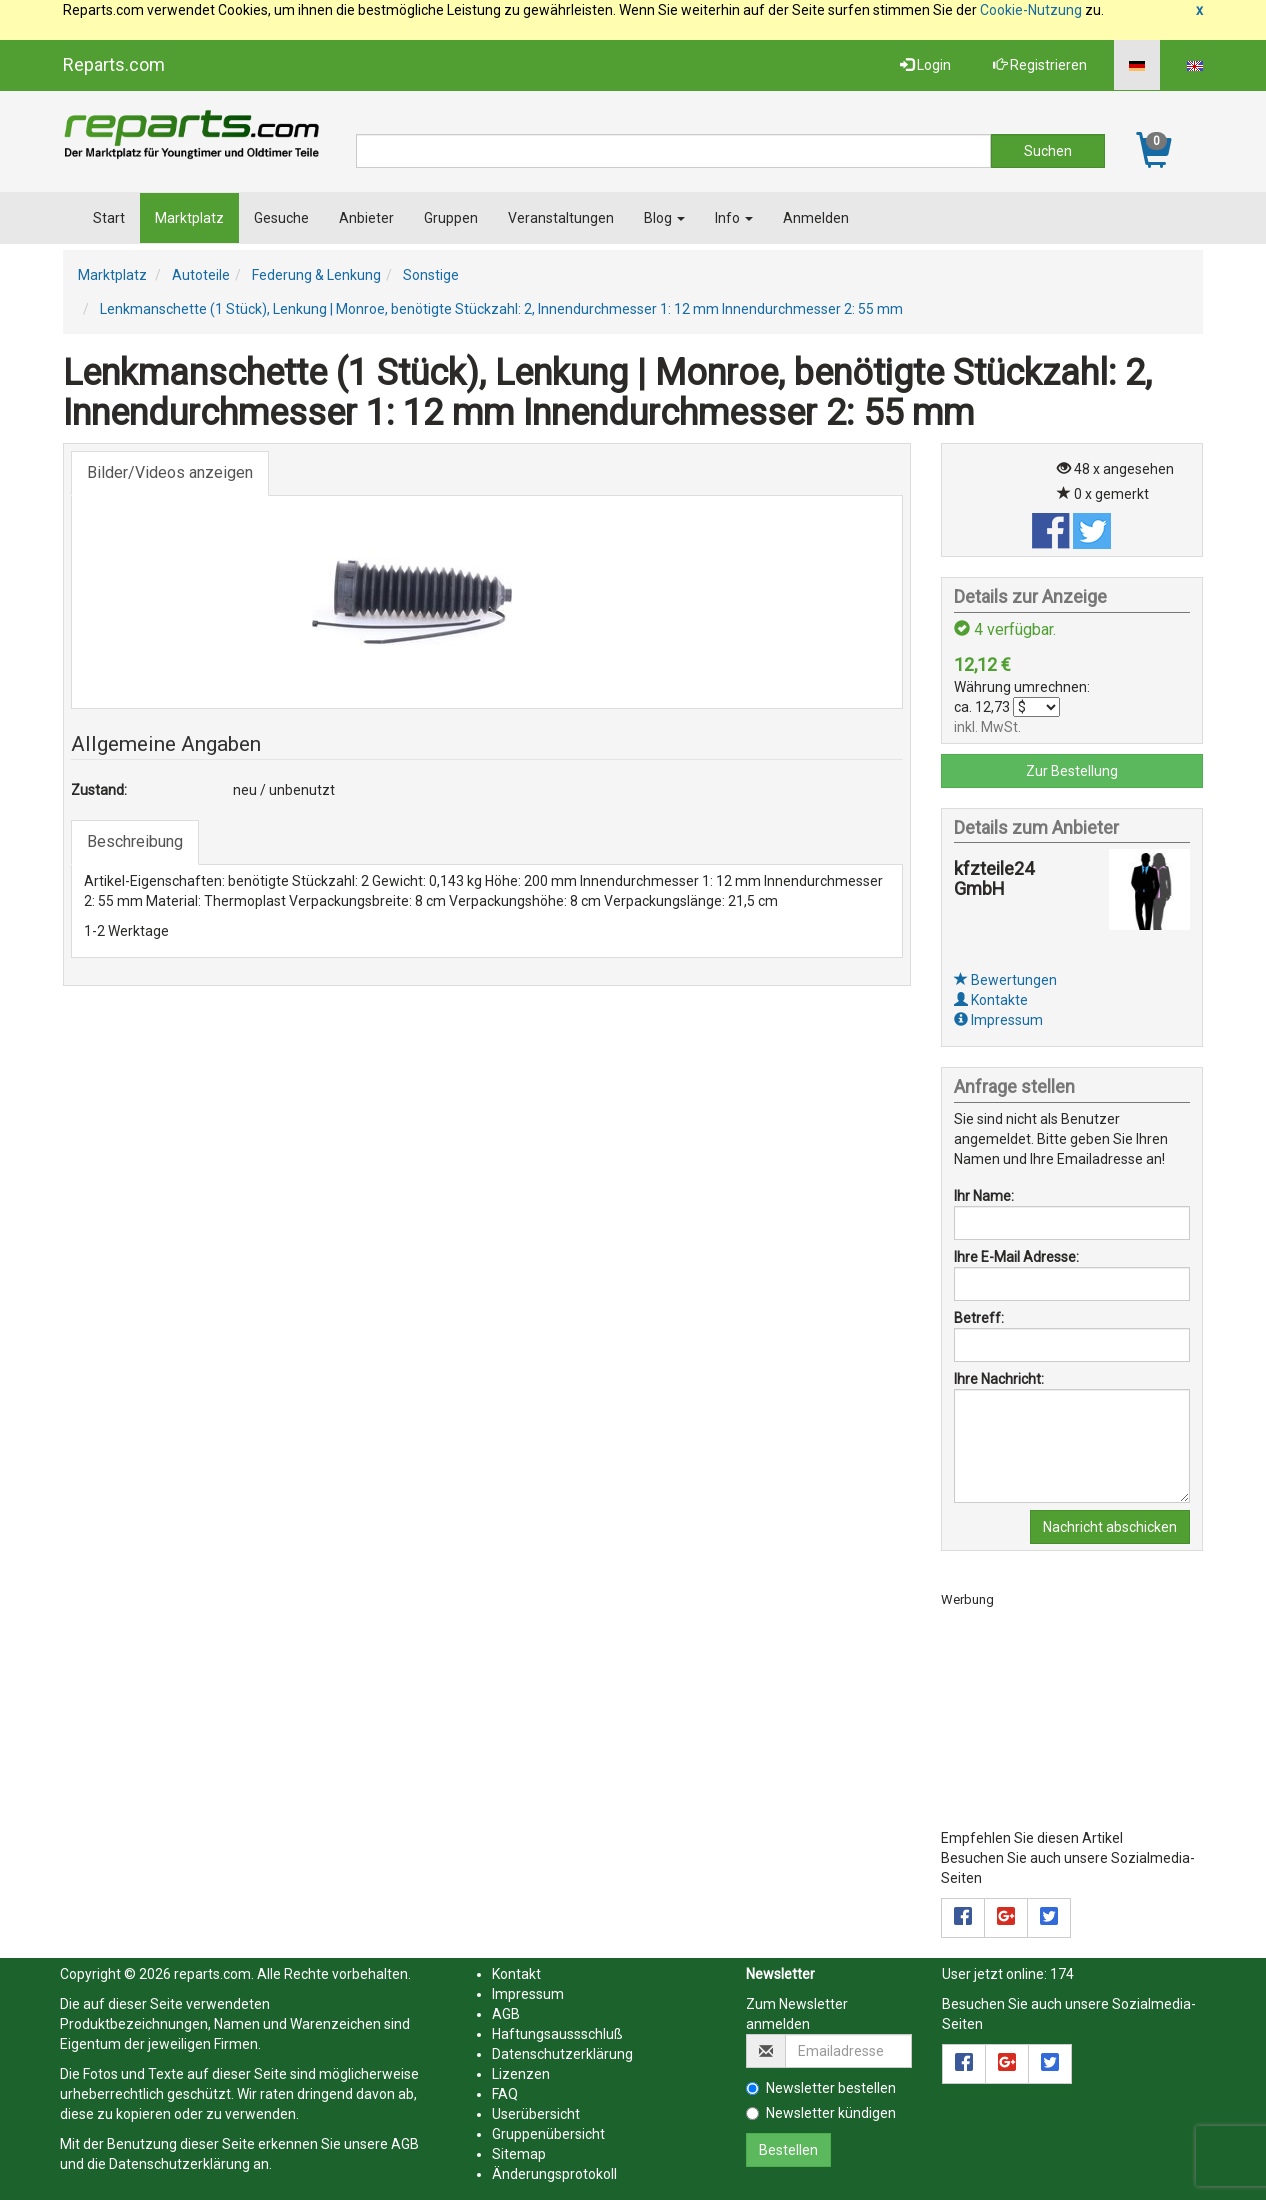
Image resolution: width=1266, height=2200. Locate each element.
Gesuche (281, 218)
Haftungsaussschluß (557, 2034)
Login (925, 65)
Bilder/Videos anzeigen (170, 472)
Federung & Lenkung (316, 275)
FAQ (505, 2094)
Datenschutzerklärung (179, 2164)
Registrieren (1040, 65)
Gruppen (451, 218)
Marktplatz (189, 218)
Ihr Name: (984, 1196)
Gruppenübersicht (548, 2134)
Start (109, 218)
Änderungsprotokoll (554, 2174)
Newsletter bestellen (821, 2088)
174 (1062, 1974)
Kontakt (516, 1974)
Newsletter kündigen (821, 2113)
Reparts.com (114, 64)
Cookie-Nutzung (1031, 10)
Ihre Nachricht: (999, 1379)
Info (734, 218)
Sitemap (519, 2154)
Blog (664, 218)
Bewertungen (1005, 980)
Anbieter (366, 218)
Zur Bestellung (1072, 771)
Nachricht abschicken (1110, 1527)
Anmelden (816, 218)
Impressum (998, 1020)
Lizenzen (521, 2074)
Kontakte (991, 1000)
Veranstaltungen (561, 218)
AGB (405, 2144)
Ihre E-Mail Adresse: (1016, 1257)
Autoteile (201, 275)
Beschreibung (135, 841)
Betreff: (979, 1318)
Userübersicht (536, 2114)
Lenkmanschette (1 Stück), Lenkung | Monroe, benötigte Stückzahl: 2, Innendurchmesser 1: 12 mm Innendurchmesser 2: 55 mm (501, 309)
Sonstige (431, 275)
